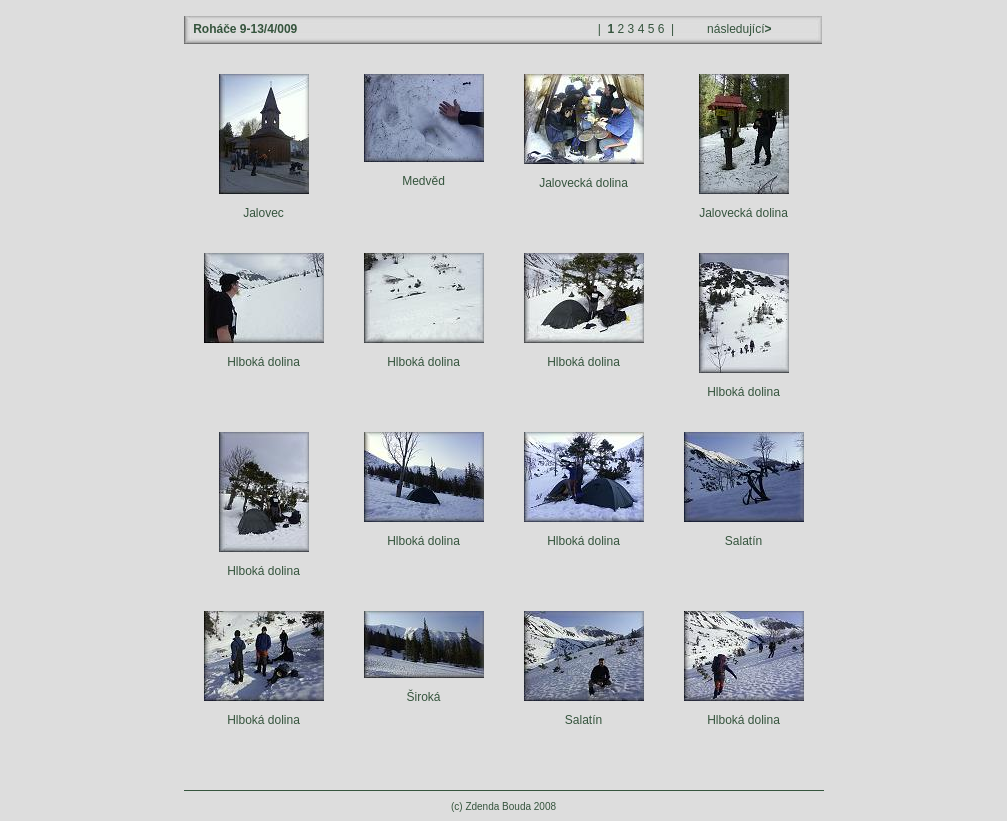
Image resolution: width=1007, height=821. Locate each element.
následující (738, 29)
